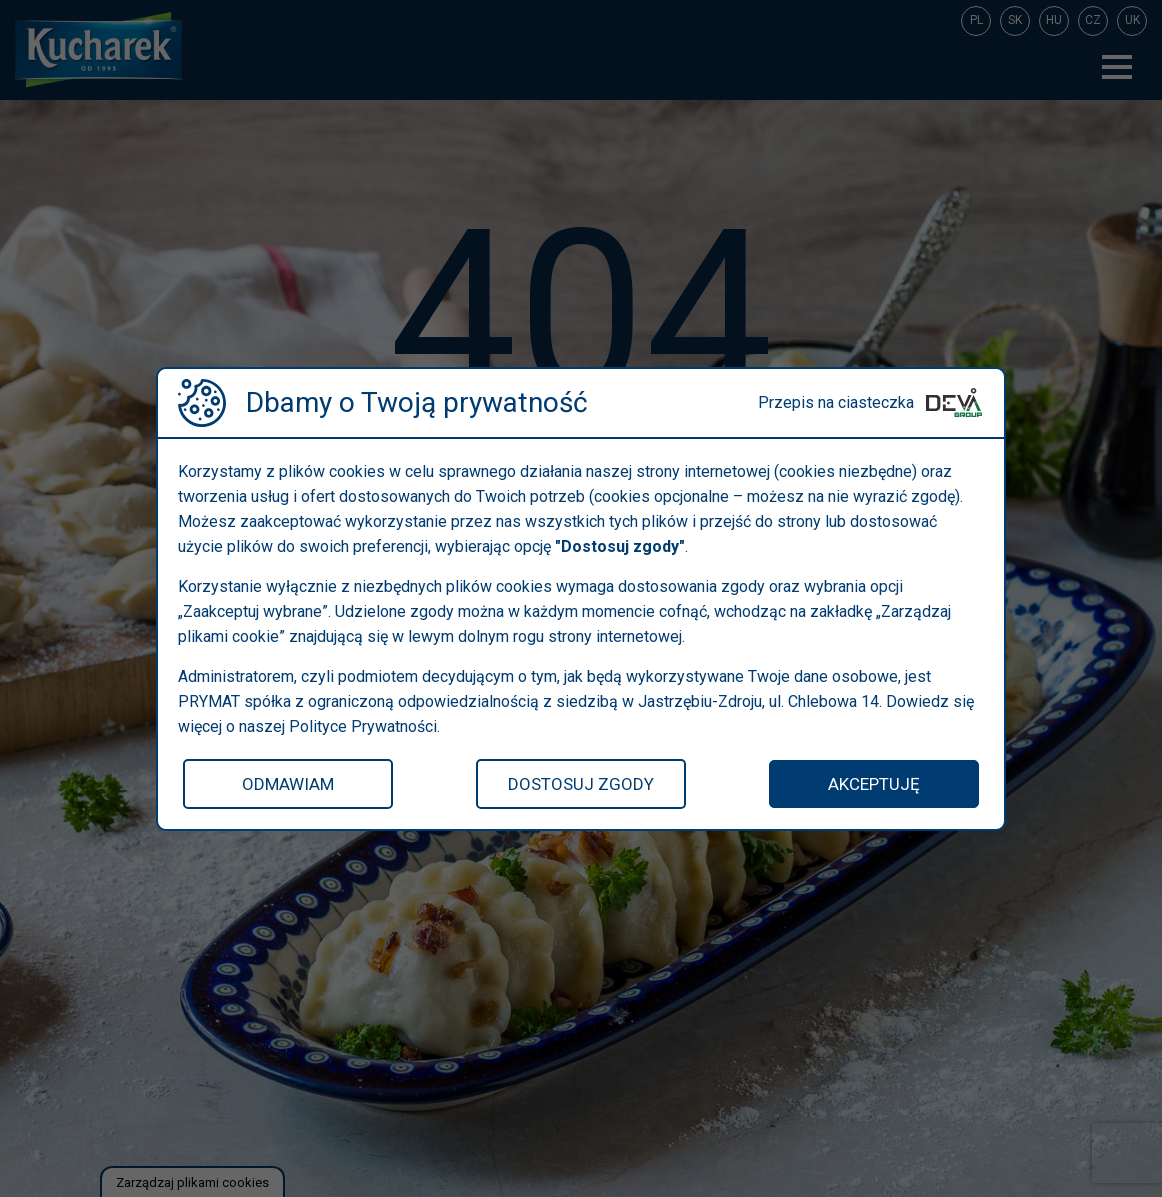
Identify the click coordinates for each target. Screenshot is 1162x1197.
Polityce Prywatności (363, 726)
